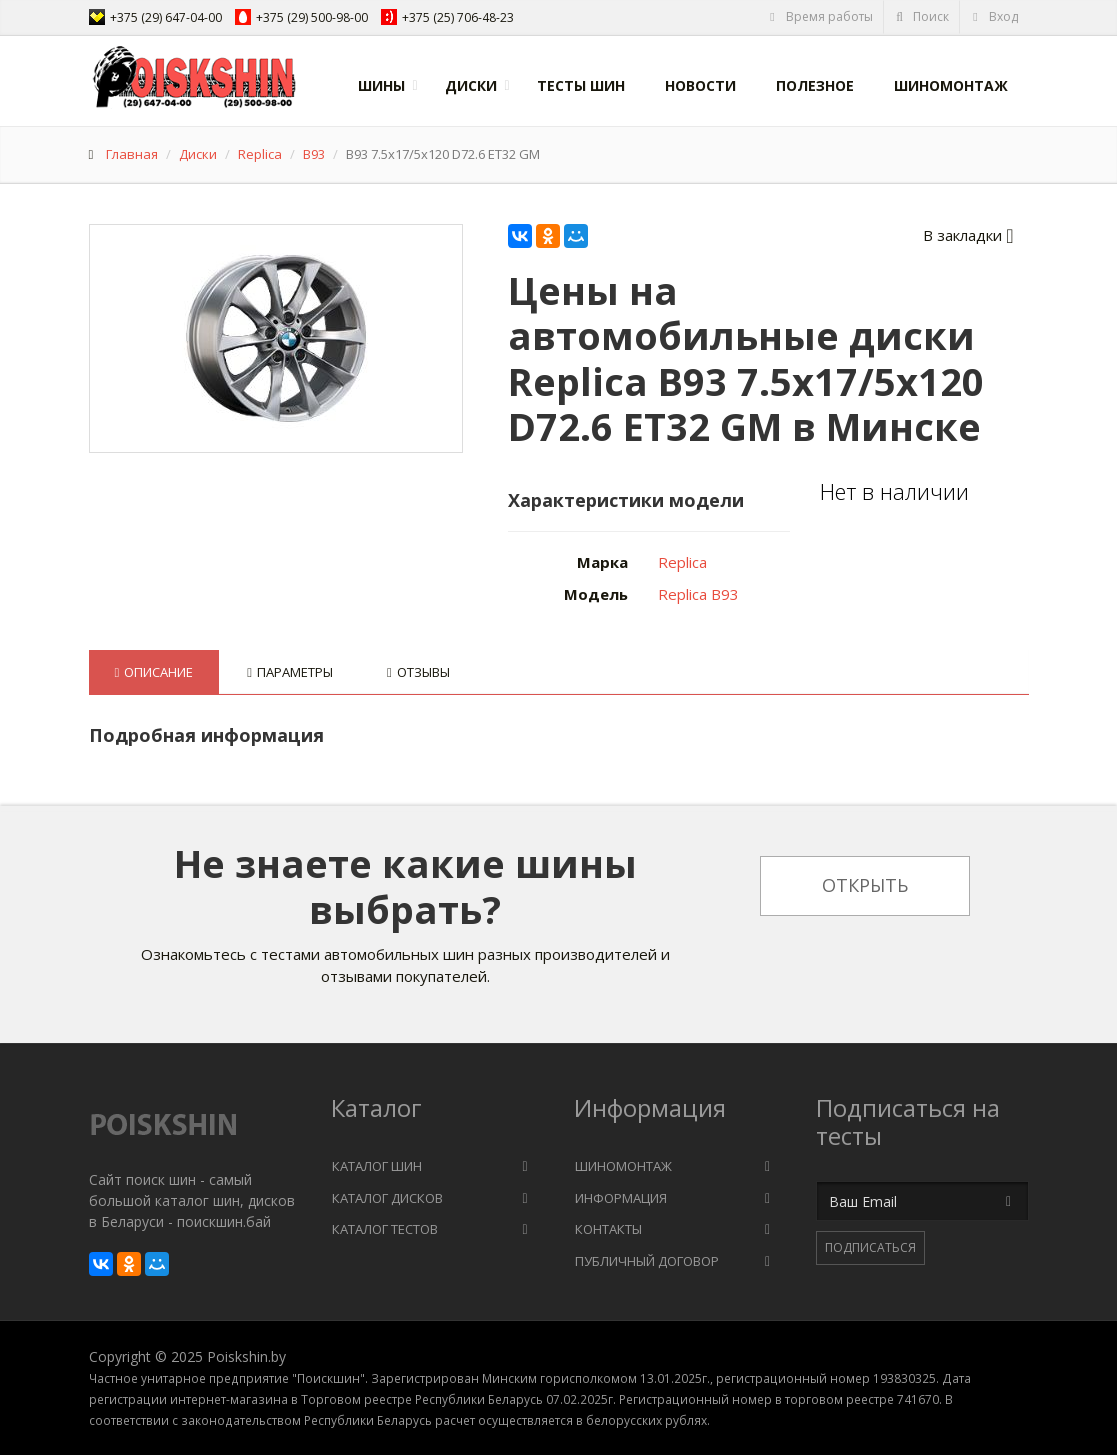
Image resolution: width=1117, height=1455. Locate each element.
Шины (381, 85)
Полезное (815, 85)
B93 (314, 154)
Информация (621, 1198)
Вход (994, 16)
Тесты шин (581, 85)
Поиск (922, 16)
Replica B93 (698, 594)
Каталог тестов (385, 1229)
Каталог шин (377, 1166)
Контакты (608, 1229)
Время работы (820, 16)
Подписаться (870, 1247)
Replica (260, 154)
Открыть (865, 885)
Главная (132, 154)
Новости (700, 85)
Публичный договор (647, 1261)
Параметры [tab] (290, 672)
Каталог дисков (387, 1198)
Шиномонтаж (951, 85)
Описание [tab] (154, 672)
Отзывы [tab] (418, 672)
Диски (471, 85)
